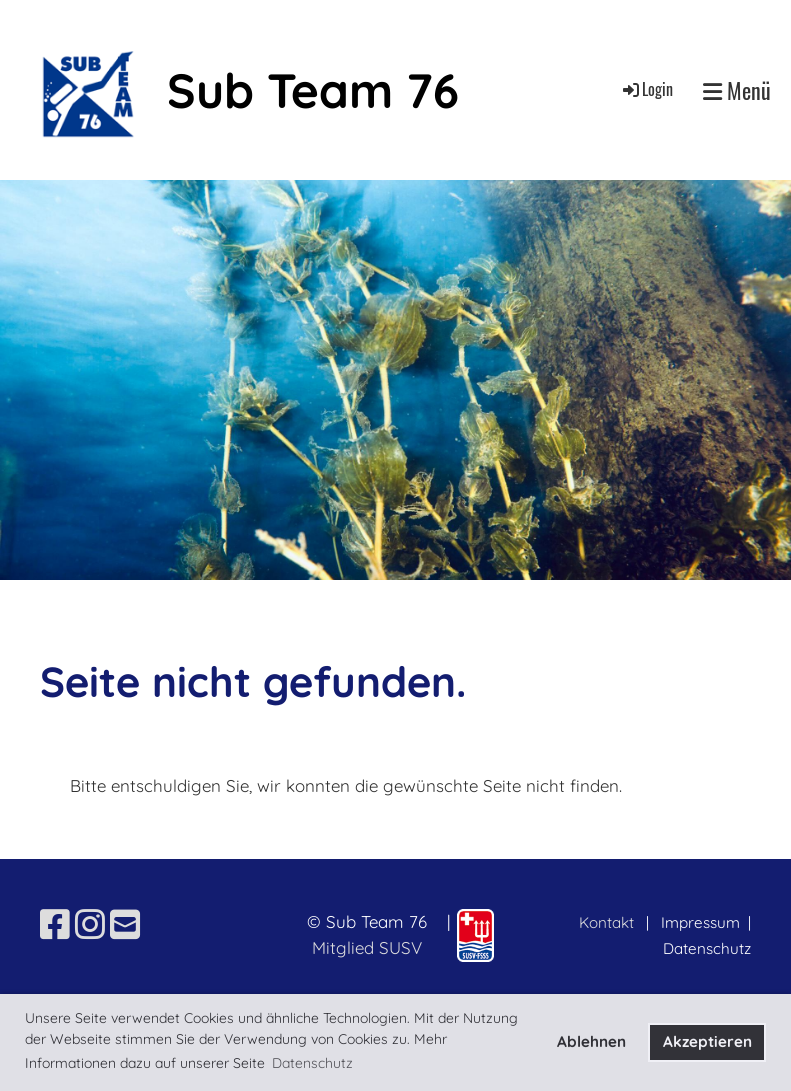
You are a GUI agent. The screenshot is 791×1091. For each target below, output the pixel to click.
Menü (737, 90)
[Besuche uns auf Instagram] (90, 924)
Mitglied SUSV (367, 947)
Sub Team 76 (313, 90)
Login (646, 89)
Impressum (702, 922)
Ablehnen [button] (591, 1041)
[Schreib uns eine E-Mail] (125, 924)
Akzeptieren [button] (707, 1041)
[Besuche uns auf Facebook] (55, 924)
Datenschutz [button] (312, 1063)
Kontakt (606, 922)
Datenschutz (707, 948)
